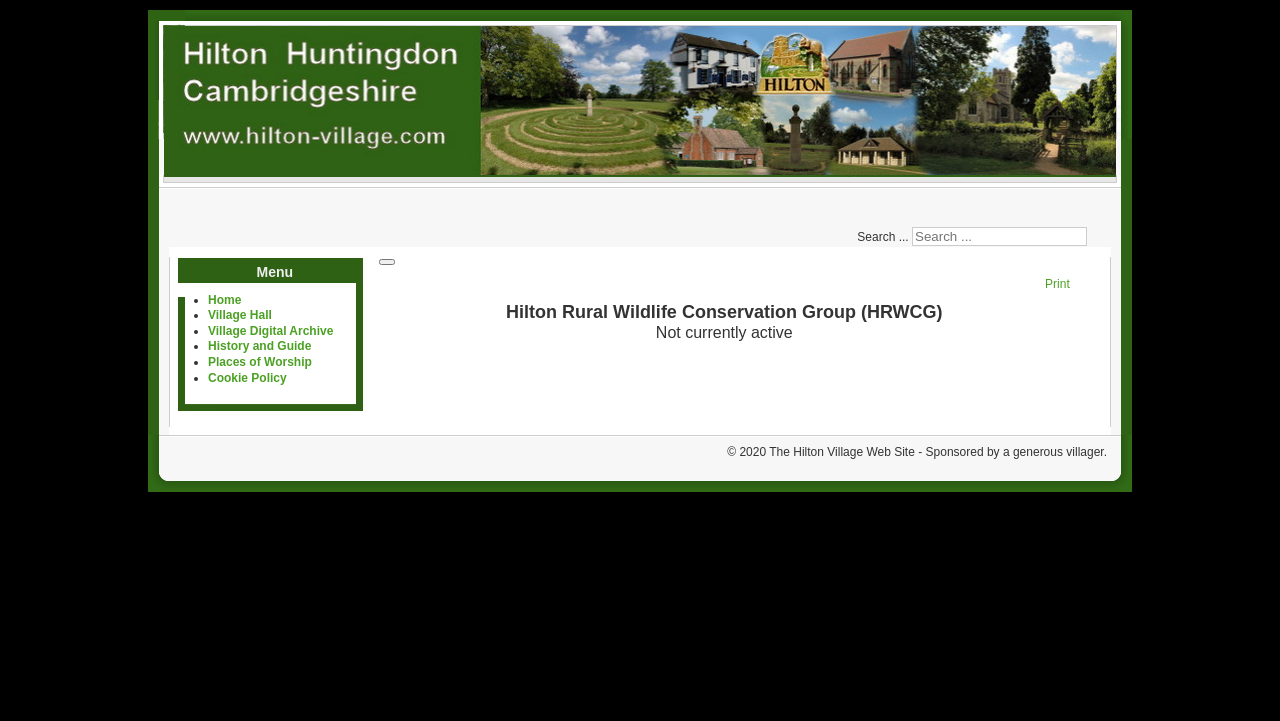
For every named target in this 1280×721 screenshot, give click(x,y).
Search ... (882, 237)
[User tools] (387, 262)
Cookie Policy (247, 378)
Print (1057, 284)
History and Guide (259, 346)
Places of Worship (260, 362)
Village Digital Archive (270, 331)
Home (224, 300)
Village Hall (240, 315)
